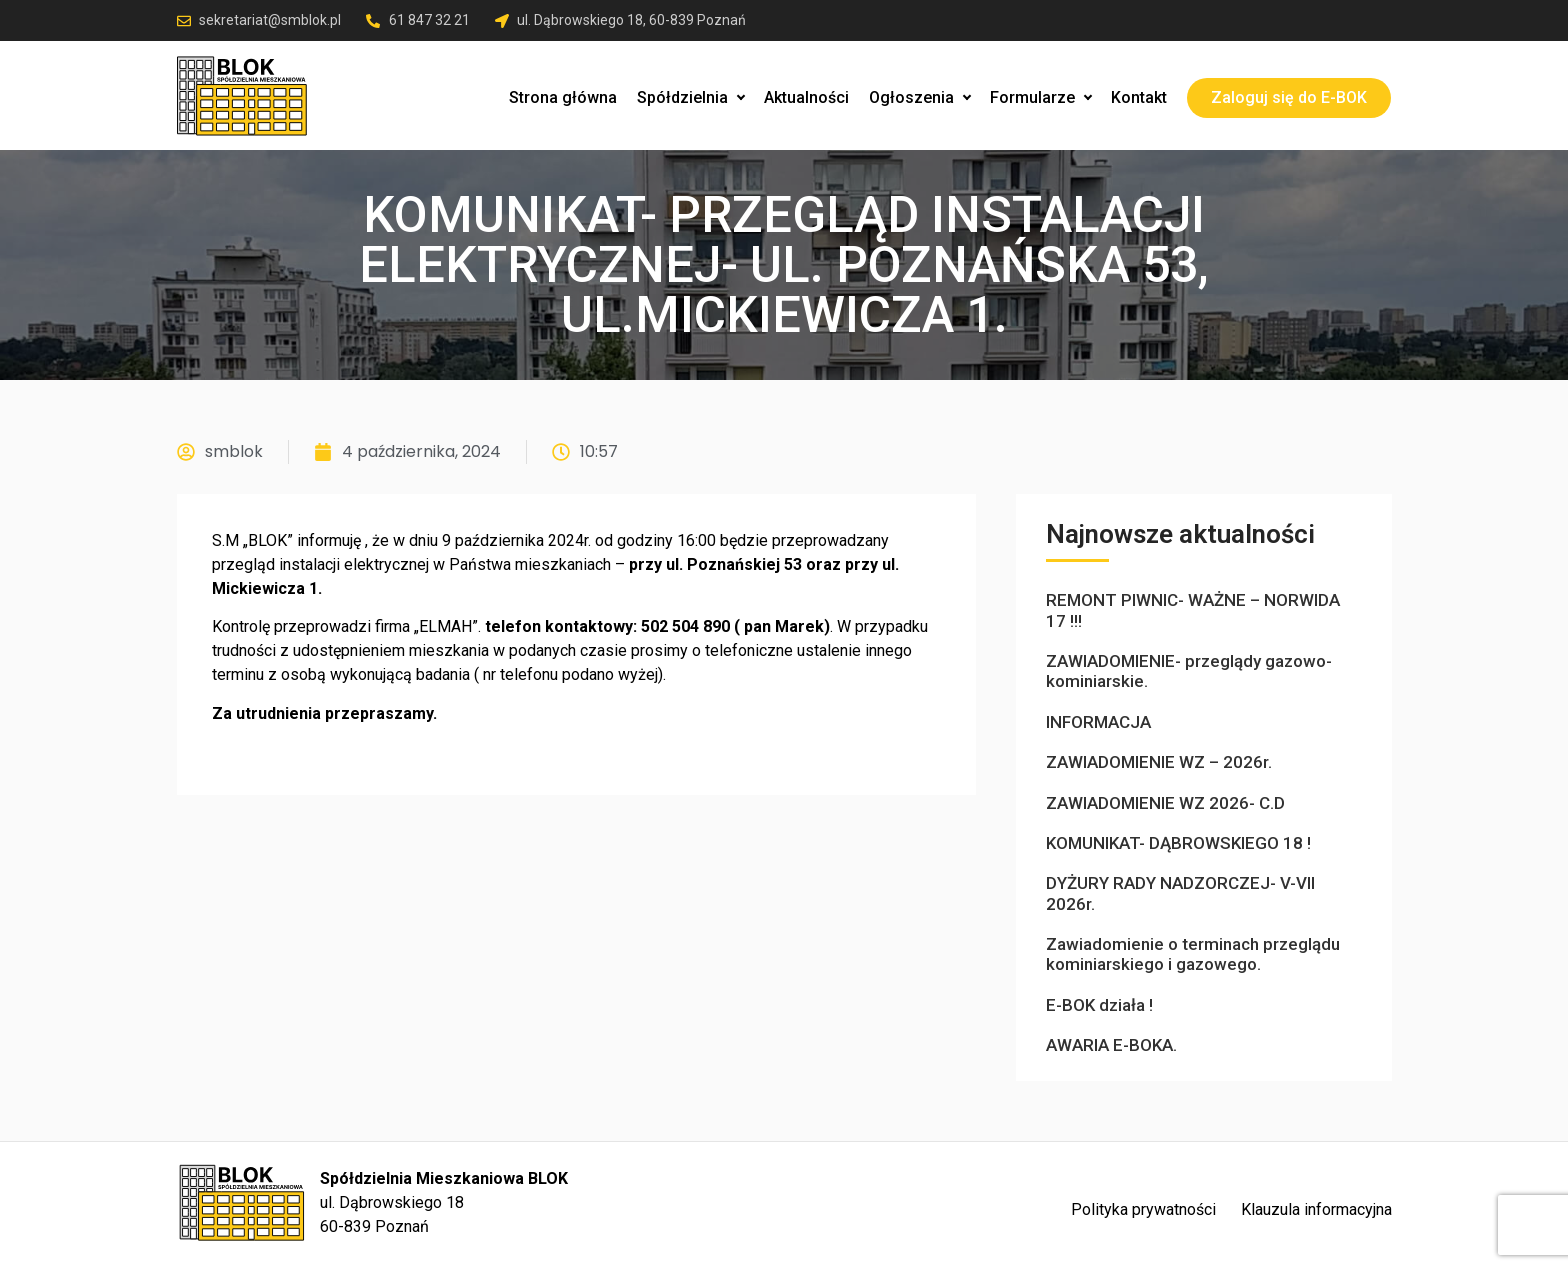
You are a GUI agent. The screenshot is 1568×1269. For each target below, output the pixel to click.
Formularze (1040, 97)
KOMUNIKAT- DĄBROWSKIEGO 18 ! (1178, 843)
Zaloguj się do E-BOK (1289, 97)
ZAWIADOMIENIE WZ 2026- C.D (1165, 803)
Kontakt (1139, 97)
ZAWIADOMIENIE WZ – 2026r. (1159, 762)
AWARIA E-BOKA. (1111, 1045)
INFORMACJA (1098, 722)
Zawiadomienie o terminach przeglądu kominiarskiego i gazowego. (1193, 954)
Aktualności (806, 97)
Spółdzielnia (690, 97)
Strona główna (563, 97)
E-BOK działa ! (1099, 1005)
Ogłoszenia (919, 97)
